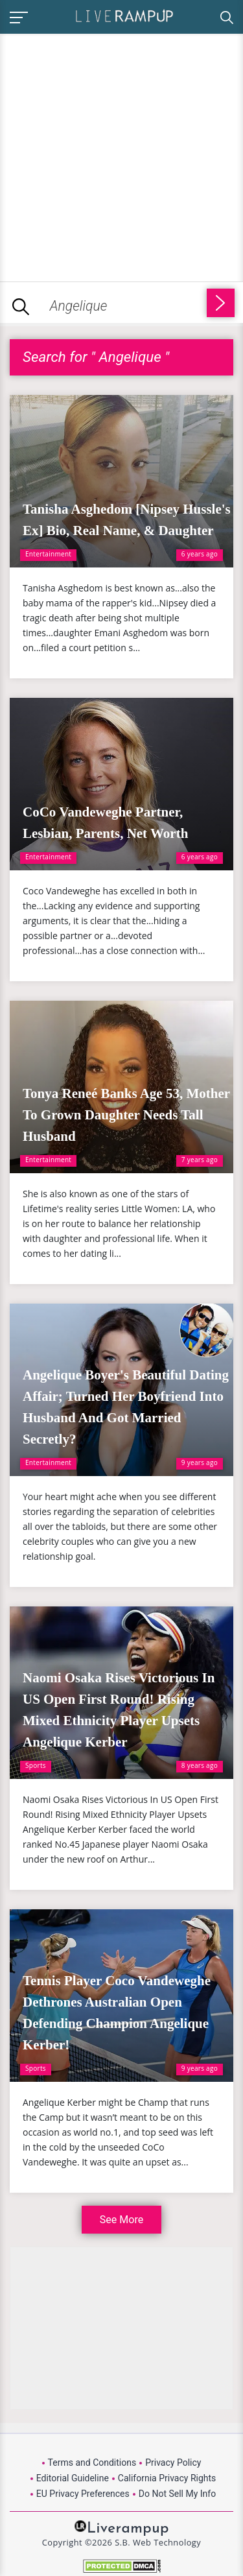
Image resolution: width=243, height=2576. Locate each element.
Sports (35, 1765)
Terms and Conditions (92, 2462)
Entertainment (48, 553)
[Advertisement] (121, 155)
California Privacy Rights (167, 2478)
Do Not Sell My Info (177, 2493)
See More (121, 2219)
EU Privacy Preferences (83, 2493)
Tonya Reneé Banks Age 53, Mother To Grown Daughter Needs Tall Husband (126, 1115)
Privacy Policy (173, 2462)
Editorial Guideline (72, 2478)
